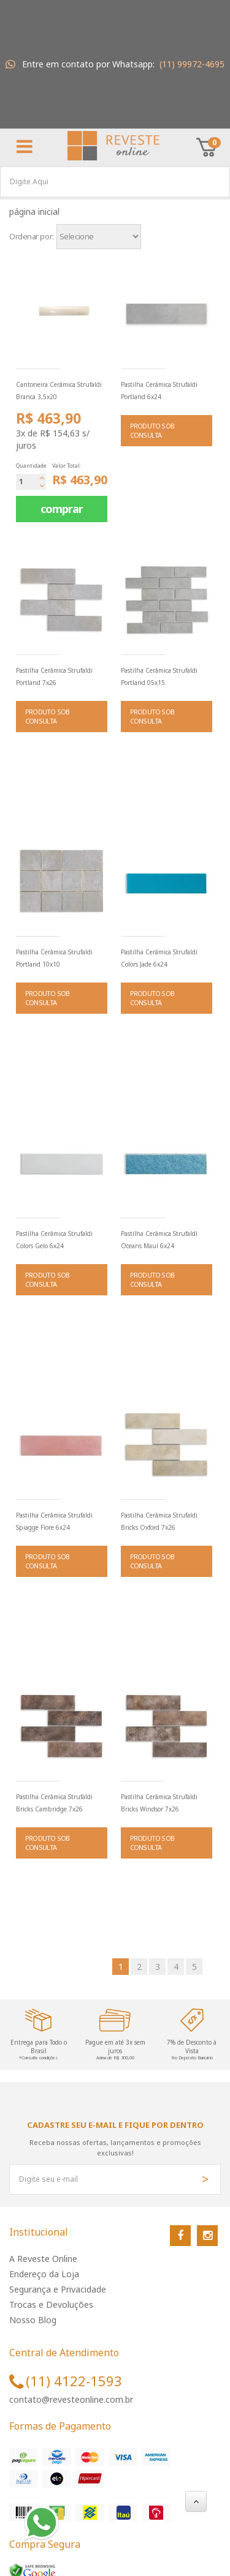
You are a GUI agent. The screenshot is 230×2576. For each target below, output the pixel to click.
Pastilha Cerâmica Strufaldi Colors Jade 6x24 (159, 958)
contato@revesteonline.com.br (71, 2399)
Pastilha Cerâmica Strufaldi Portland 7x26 (54, 676)
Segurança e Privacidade (57, 2289)
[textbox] (115, 182)
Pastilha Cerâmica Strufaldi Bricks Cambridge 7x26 (54, 1802)
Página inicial (36, 211)
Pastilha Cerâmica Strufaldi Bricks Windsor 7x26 (159, 1802)
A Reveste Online (43, 2258)
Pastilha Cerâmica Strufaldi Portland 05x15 (159, 676)
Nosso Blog (32, 2320)
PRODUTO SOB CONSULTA (152, 430)
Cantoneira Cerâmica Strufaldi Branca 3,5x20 (59, 390)
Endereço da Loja (44, 2274)
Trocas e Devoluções (51, 2304)
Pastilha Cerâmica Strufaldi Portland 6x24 (159, 390)
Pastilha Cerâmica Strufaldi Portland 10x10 (54, 958)
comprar (61, 508)
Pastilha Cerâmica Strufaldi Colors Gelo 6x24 (54, 1239)
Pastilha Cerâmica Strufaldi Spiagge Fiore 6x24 (54, 1521)
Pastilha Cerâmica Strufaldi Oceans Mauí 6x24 (159, 1239)
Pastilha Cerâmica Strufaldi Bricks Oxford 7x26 (159, 1521)
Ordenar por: (31, 236)
